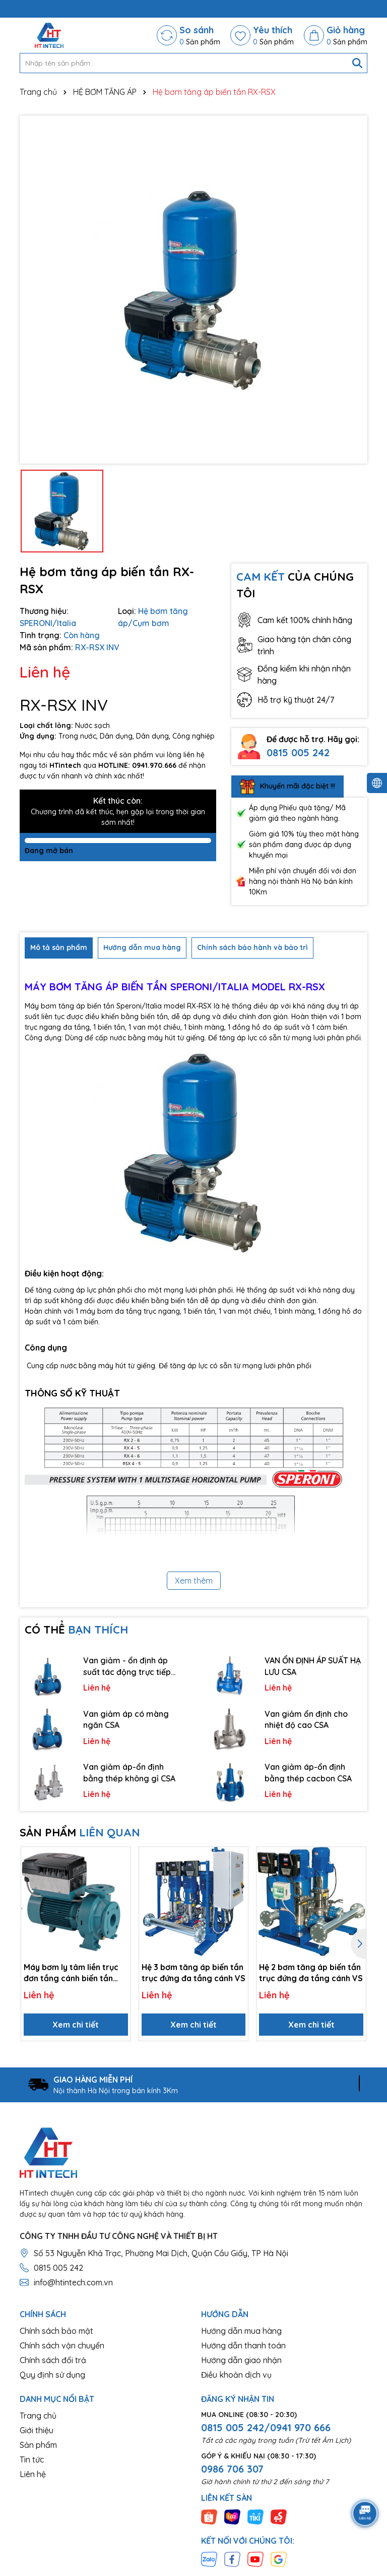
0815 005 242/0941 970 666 (266, 2427)
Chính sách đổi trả (53, 2360)
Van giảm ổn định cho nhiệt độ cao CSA (306, 1719)
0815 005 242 (298, 752)
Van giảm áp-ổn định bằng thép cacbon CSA (308, 1772)
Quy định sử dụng (52, 2375)
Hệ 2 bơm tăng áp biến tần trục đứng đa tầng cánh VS (311, 1972)
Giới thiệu (36, 2430)
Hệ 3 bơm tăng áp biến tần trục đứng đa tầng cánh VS (193, 1972)
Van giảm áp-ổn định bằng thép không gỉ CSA (129, 1772)
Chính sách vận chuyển (62, 2345)
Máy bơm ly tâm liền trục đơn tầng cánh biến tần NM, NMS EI (71, 1973)
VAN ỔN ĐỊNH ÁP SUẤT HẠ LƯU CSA (313, 1665)
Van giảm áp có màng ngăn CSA (126, 1719)
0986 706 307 (232, 2468)
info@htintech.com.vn (73, 2282)
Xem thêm (194, 1581)
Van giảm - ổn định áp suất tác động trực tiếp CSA (127, 1666)
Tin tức (32, 2459)
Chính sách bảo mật (56, 2331)
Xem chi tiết (75, 2025)
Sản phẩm (38, 2445)
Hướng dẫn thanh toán (243, 2345)
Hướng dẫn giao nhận (241, 2360)
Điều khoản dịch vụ (236, 2375)
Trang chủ (38, 2416)
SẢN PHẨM (80, 1832)
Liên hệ (33, 2474)
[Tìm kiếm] (357, 63)
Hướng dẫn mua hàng (241, 2331)
